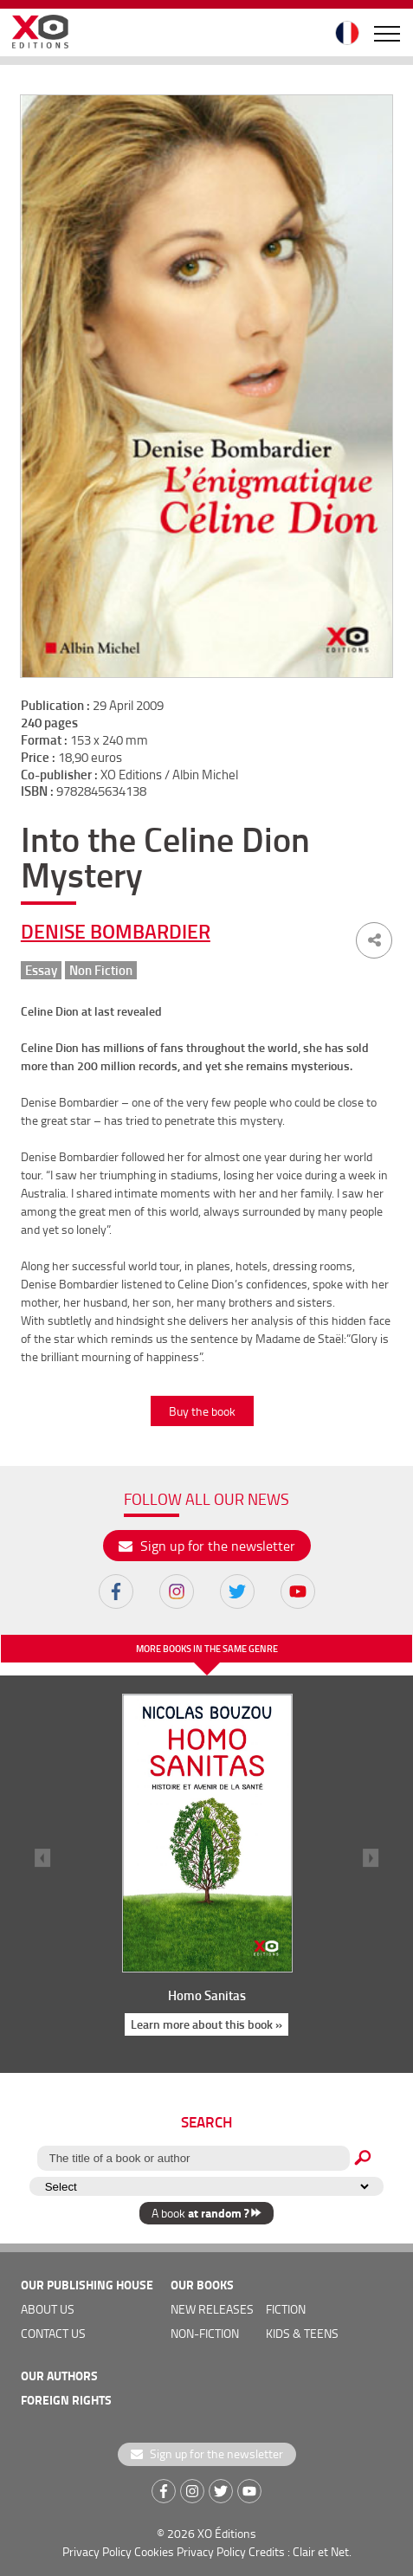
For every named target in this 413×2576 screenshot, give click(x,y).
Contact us (53, 2333)
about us (47, 2309)
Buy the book (202, 1411)
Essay (41, 970)
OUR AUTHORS (59, 2375)
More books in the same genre (207, 1649)
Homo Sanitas (207, 1995)
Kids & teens (302, 2333)
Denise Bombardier (115, 931)
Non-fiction (205, 2333)
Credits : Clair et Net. (300, 2551)
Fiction (286, 2309)
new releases (212, 2309)
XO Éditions (226, 2533)
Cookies (154, 2551)
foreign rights (66, 2400)
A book (206, 2213)
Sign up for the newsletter (207, 1545)
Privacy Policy (97, 2551)
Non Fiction (100, 970)
